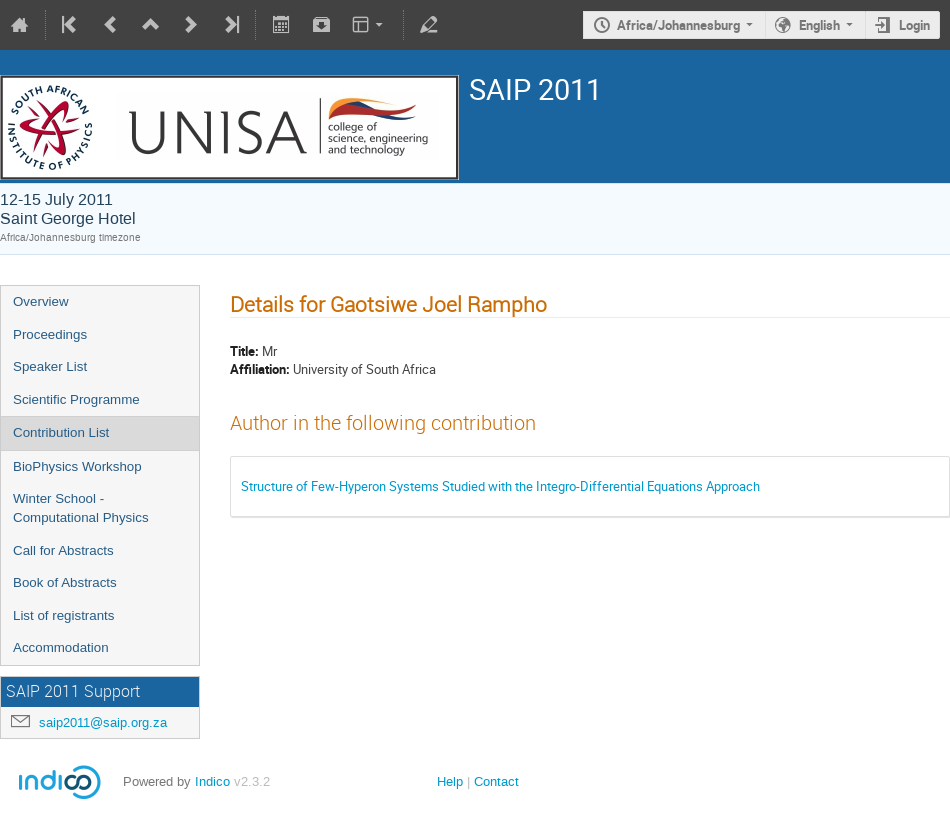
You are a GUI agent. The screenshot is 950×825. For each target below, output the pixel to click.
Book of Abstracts (65, 582)
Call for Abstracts (63, 550)
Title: (244, 351)
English (819, 25)
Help (450, 781)
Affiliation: (260, 369)
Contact (496, 781)
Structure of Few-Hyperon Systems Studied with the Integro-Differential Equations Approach (500, 486)
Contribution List (61, 432)
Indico (212, 781)
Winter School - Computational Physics (81, 508)
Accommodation (61, 647)
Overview (41, 301)
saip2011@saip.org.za (103, 722)
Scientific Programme (76, 399)
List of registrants (63, 615)
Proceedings (50, 334)
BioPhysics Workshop (77, 466)
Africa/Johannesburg (678, 25)
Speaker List (50, 366)
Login (914, 25)
